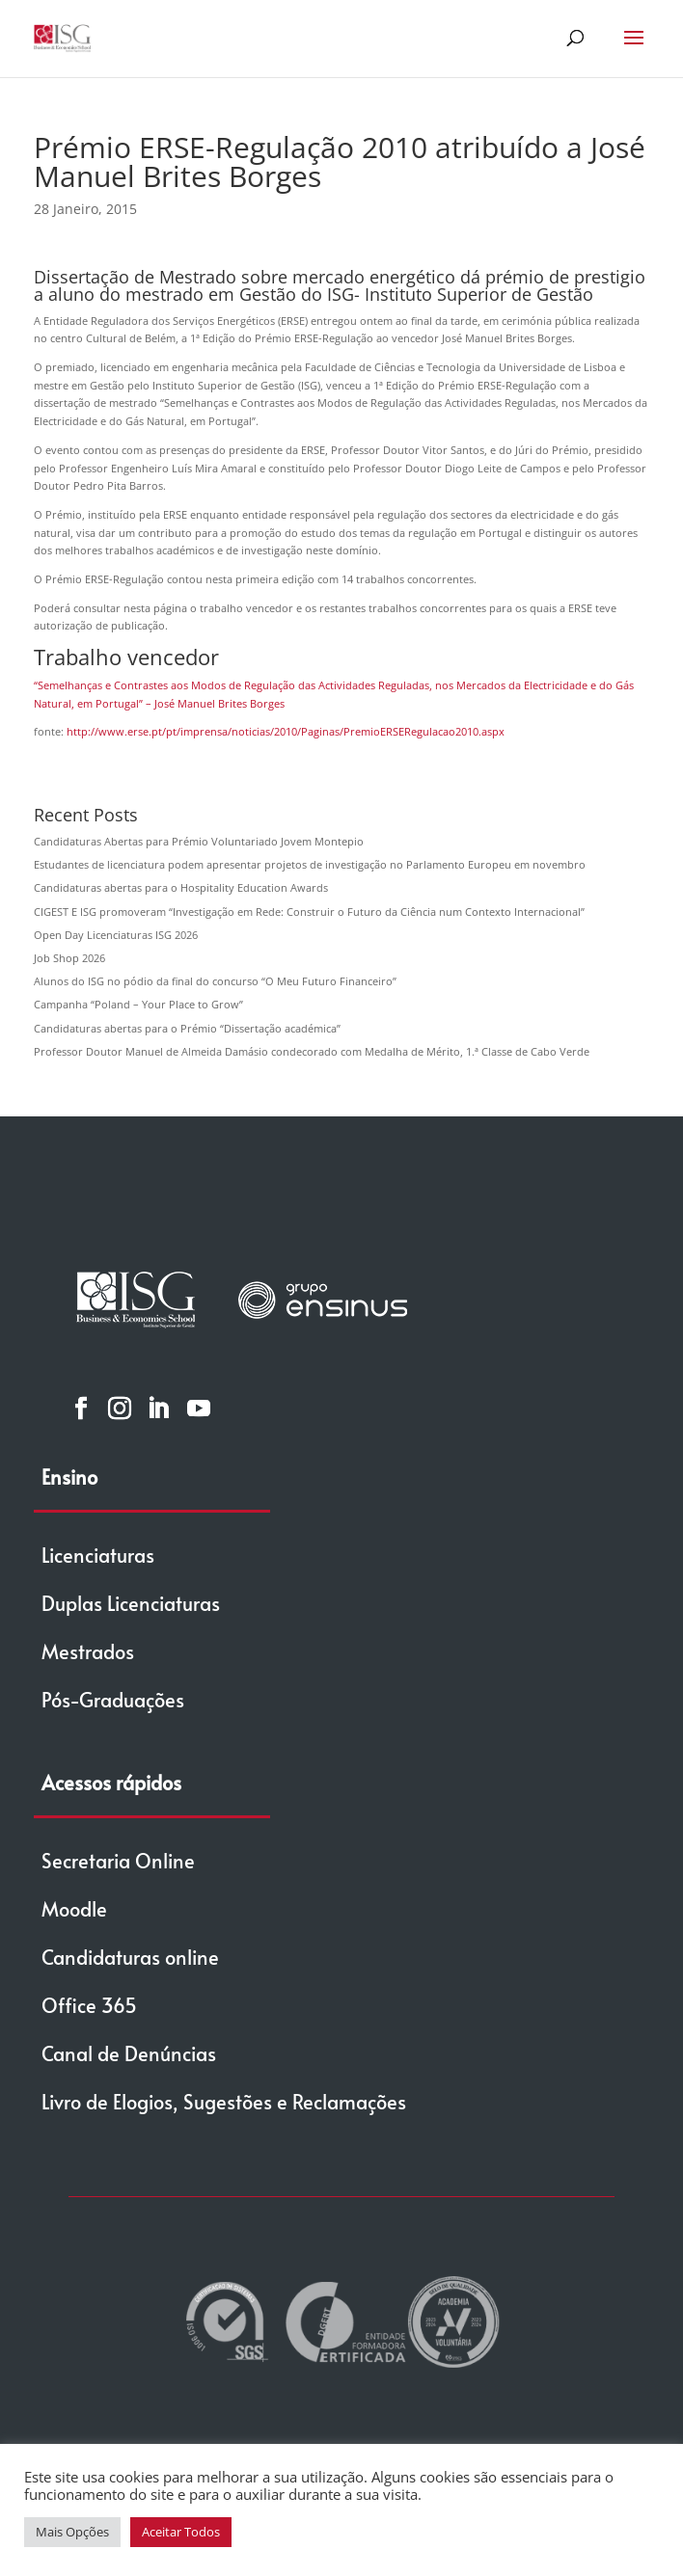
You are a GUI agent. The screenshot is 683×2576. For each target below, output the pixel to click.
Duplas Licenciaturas (130, 1603)
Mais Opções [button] (72, 2531)
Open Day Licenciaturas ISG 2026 (116, 934)
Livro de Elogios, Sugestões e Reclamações (223, 2101)
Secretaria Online (118, 1860)
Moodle (74, 1908)
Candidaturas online (130, 1957)
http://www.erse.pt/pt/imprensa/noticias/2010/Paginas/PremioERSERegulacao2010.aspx (286, 731)
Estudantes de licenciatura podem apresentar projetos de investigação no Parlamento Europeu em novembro (310, 864)
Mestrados (87, 1651)
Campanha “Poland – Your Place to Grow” (138, 1004)
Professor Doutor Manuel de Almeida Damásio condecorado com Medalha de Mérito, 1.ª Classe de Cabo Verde (311, 1051)
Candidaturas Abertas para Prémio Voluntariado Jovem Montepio (199, 841)
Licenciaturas (97, 1555)
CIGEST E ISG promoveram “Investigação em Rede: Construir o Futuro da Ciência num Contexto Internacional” (309, 911)
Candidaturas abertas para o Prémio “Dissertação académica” (187, 1028)
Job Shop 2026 (69, 958)
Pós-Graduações (112, 1699)
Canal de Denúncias (128, 2053)
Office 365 (89, 2005)
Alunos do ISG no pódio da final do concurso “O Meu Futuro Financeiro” (215, 981)
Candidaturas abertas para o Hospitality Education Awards (181, 887)
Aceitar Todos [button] (181, 2531)
